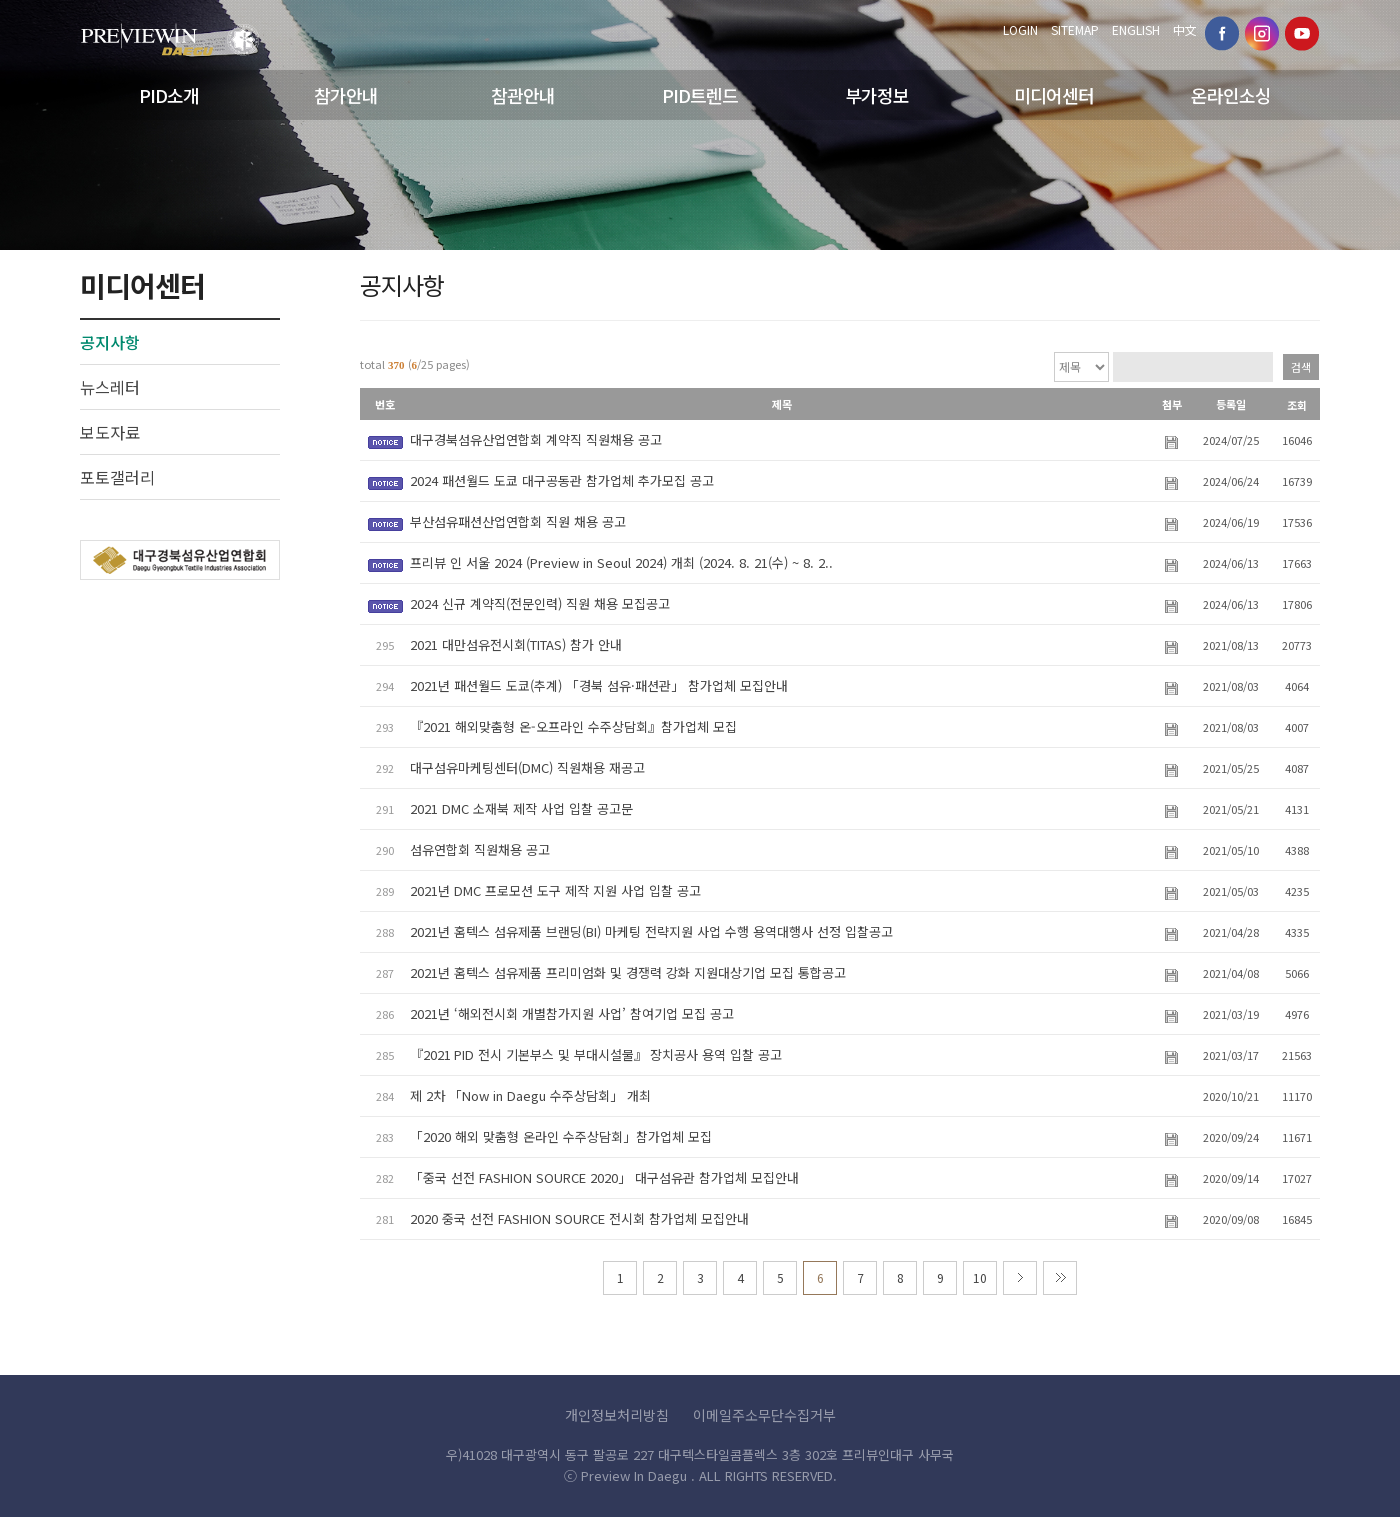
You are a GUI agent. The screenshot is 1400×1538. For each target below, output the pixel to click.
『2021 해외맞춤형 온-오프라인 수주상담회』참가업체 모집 (573, 726)
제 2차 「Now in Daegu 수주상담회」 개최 (530, 1095)
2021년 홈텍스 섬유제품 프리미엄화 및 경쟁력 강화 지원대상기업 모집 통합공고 (628, 972)
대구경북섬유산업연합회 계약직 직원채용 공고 (536, 439)
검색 (1301, 367)
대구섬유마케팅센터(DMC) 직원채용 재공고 (527, 767)
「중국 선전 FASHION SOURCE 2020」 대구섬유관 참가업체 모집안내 (604, 1177)
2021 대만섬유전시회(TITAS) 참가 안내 (516, 644)
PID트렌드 (700, 95)
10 (980, 1277)
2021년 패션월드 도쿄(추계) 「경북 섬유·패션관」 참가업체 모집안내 (599, 685)
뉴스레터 (110, 387)
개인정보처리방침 (617, 1415)
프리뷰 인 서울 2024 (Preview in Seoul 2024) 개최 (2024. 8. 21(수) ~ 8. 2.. (621, 562)
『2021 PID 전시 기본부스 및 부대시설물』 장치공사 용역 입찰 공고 (596, 1054)
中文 (1185, 29)
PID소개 (169, 95)
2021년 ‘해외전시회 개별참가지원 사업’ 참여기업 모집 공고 (572, 1013)
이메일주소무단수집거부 (764, 1415)
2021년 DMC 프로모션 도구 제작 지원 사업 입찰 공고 (555, 890)
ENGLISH (1136, 29)
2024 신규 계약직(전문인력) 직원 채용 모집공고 (540, 603)
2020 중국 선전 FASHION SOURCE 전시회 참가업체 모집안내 (579, 1218)
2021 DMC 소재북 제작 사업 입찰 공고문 (521, 808)
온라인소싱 (1231, 95)
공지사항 (110, 342)
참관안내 (523, 95)
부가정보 (877, 95)
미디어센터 (1054, 95)
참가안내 (346, 95)
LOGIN (1020, 29)
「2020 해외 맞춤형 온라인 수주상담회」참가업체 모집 (561, 1136)
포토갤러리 (117, 477)
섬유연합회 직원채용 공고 (480, 849)
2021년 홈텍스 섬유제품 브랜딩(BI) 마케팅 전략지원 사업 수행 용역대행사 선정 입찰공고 (651, 931)
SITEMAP (1075, 29)
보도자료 (110, 432)
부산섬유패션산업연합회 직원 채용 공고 (518, 521)
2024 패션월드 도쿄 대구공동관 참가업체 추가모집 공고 (562, 480)
